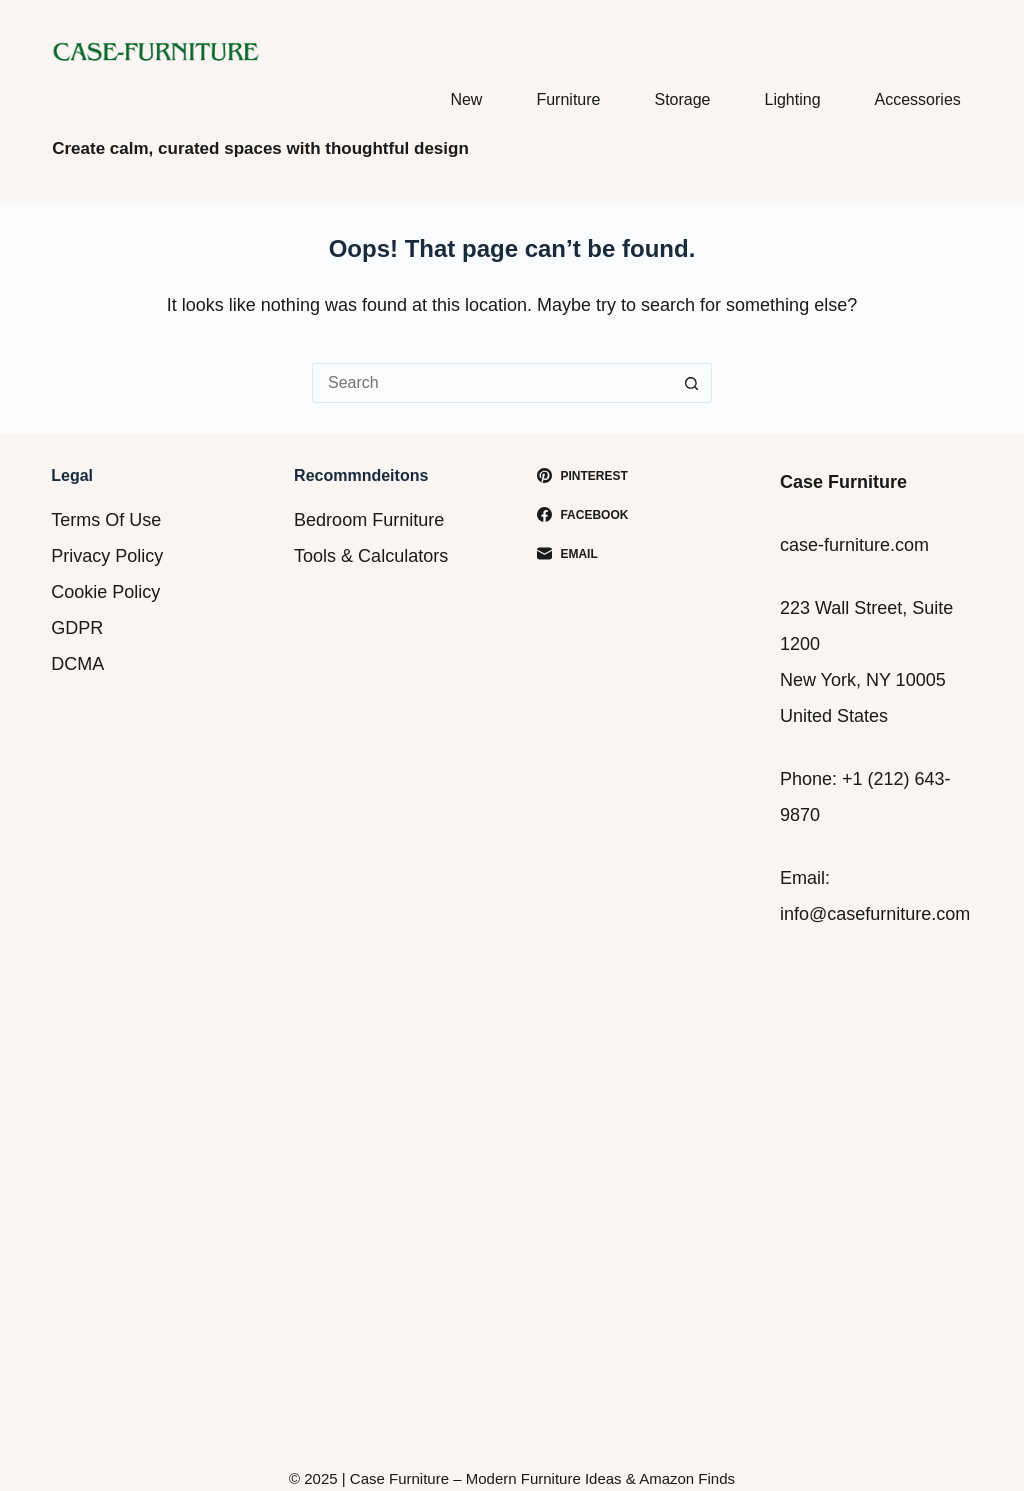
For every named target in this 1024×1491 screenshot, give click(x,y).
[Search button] (692, 383)
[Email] (633, 554)
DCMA (77, 664)
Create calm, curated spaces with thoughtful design (260, 148)
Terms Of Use (106, 520)
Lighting (793, 99)
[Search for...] (492, 383)
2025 (320, 1478)
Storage (682, 99)
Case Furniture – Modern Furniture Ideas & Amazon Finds (542, 1478)
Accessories (918, 99)
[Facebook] (633, 515)
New (466, 99)
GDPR (77, 628)
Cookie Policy (105, 592)
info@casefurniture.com (875, 914)
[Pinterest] (633, 476)
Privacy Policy (107, 556)
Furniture (568, 99)
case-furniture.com (854, 545)
